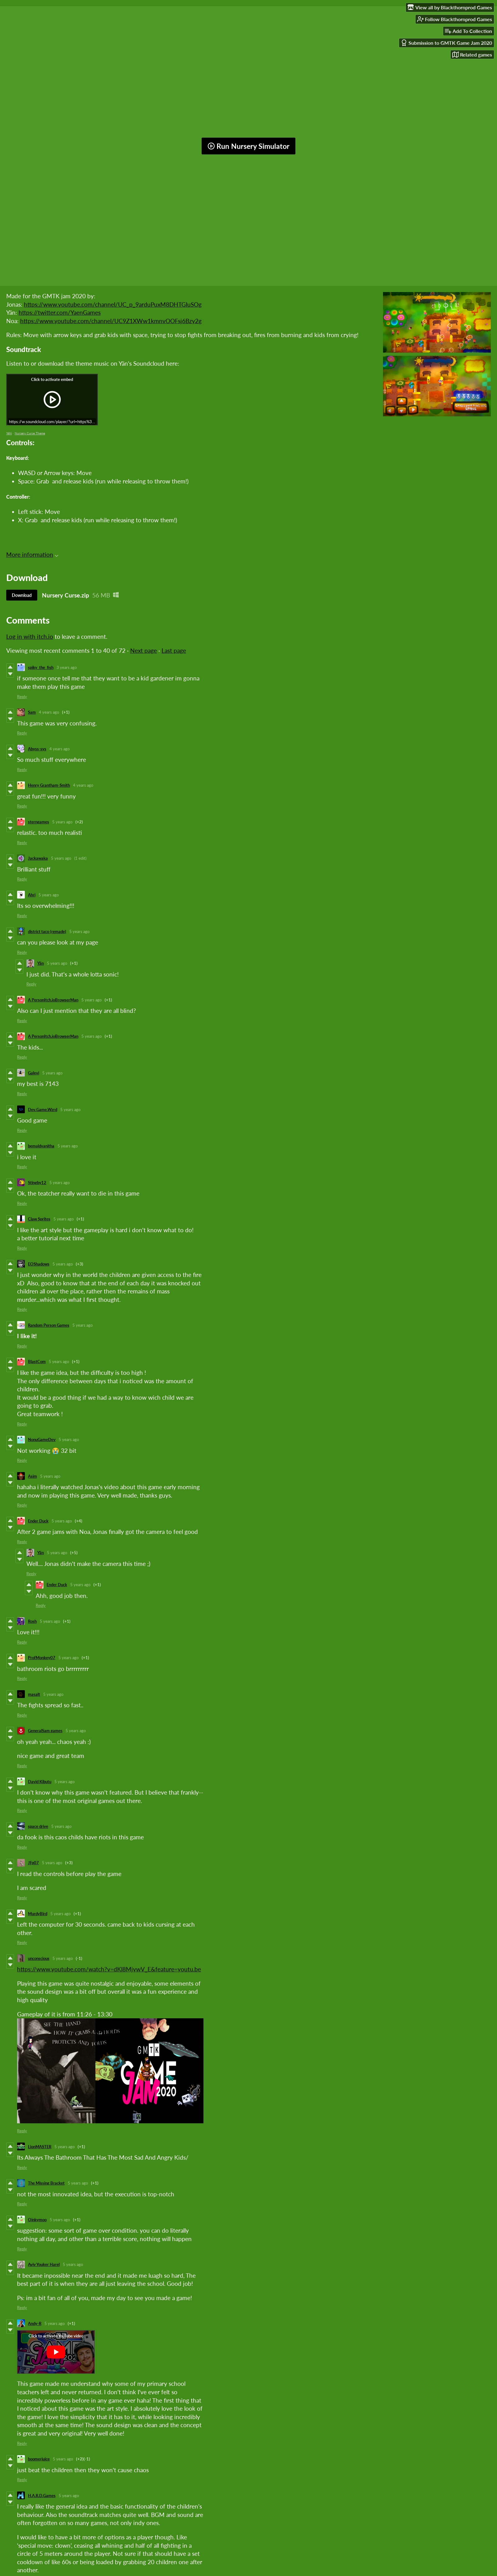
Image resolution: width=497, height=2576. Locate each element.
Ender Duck (38, 1520)
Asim (32, 1476)
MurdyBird (37, 1913)
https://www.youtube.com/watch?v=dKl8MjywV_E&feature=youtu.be (109, 1969)
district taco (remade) (47, 931)
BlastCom (37, 1361)
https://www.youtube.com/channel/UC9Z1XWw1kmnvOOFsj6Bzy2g (111, 320)
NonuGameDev (42, 1439)
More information (32, 554)
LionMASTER (39, 2146)
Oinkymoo (37, 2219)
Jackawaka (38, 858)
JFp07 (33, 1862)
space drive (38, 1826)
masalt (34, 1694)
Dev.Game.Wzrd (42, 1109)
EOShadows (38, 1263)
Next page (143, 650)
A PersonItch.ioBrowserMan (53, 999)
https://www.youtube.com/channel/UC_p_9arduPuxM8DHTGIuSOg (113, 304)
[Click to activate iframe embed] (52, 399)
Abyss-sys (37, 748)
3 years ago (67, 667)
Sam (32, 712)
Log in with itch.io (29, 636)
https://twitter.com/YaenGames (60, 312)
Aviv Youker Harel (44, 2264)
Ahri (31, 894)
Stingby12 (37, 1182)
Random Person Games (48, 1325)
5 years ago (62, 821)
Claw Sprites (39, 1218)
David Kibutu (39, 1781)
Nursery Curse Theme (30, 433)
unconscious (38, 1958)
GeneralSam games (45, 1730)
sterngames (38, 821)
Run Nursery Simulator (248, 146)
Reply (22, 696)
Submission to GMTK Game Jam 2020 (446, 42)
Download (22, 595)
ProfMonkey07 (41, 1657)
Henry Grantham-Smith (49, 785)
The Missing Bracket (46, 2182)
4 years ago (49, 712)
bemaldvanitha (41, 1145)
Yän (40, 963)
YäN (9, 433)
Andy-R (34, 2323)
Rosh (32, 1621)
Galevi (33, 1072)
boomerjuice (39, 2458)
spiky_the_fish (40, 667)
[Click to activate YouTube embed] (56, 2352)
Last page (174, 650)
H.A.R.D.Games (42, 2495)
